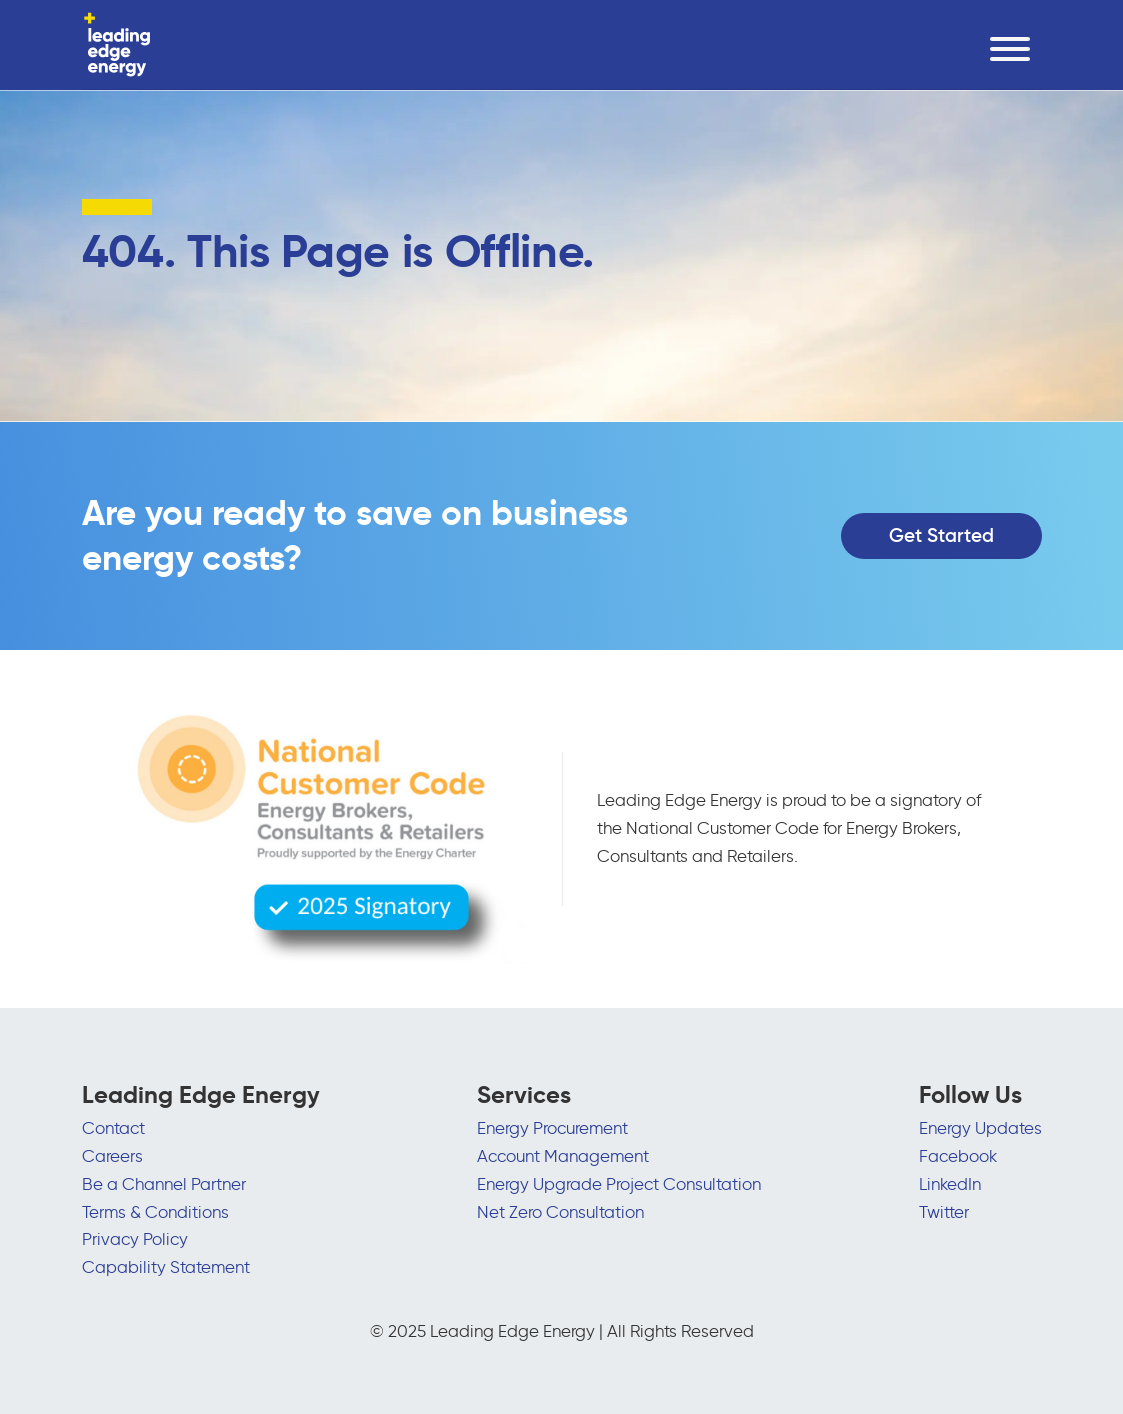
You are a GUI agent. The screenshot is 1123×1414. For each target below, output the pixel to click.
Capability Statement (166, 1267)
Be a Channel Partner (164, 1184)
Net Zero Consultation (560, 1212)
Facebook (958, 1156)
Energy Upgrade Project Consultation (619, 1184)
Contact (113, 1128)
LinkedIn (950, 1184)
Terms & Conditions (155, 1212)
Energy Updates (980, 1128)
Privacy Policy (135, 1239)
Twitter (944, 1212)
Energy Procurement (552, 1128)
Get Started (941, 535)
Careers (112, 1156)
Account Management (563, 1156)
